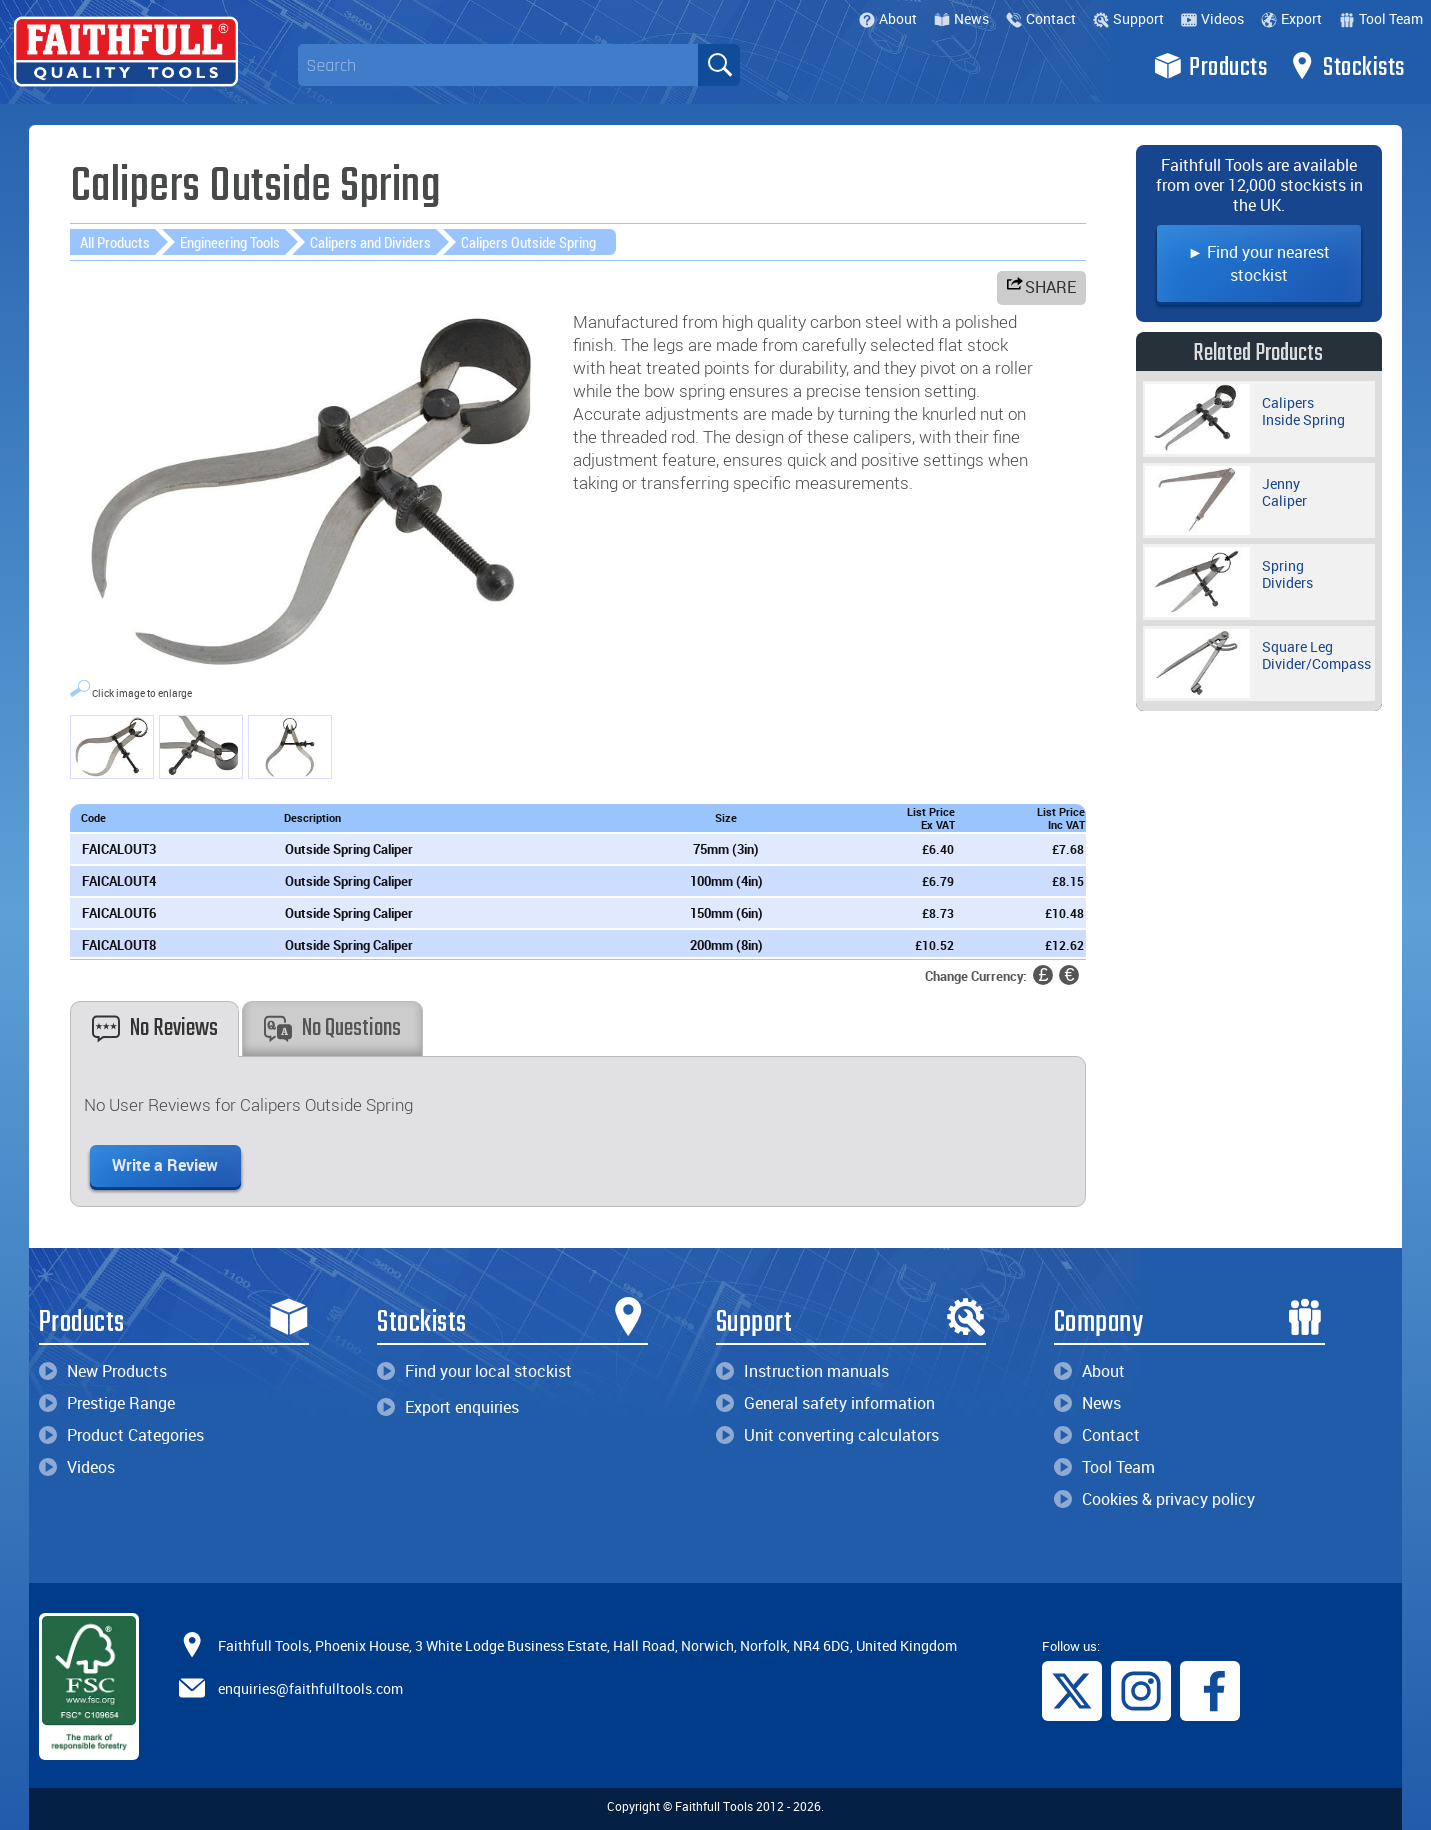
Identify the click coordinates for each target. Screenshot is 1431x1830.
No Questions (332, 1028)
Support (1128, 18)
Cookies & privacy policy (1154, 1499)
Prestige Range (107, 1403)
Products (1210, 66)
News (961, 18)
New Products (103, 1371)
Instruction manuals (802, 1371)
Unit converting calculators (827, 1435)
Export (1291, 18)
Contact (1041, 18)
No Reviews (155, 1028)
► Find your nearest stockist (1259, 263)
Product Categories (121, 1435)
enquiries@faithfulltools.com (310, 1688)
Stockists (1346, 66)
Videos (1212, 18)
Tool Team (1381, 18)
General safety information (825, 1403)
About (888, 18)
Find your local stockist (474, 1371)
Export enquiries (448, 1407)
